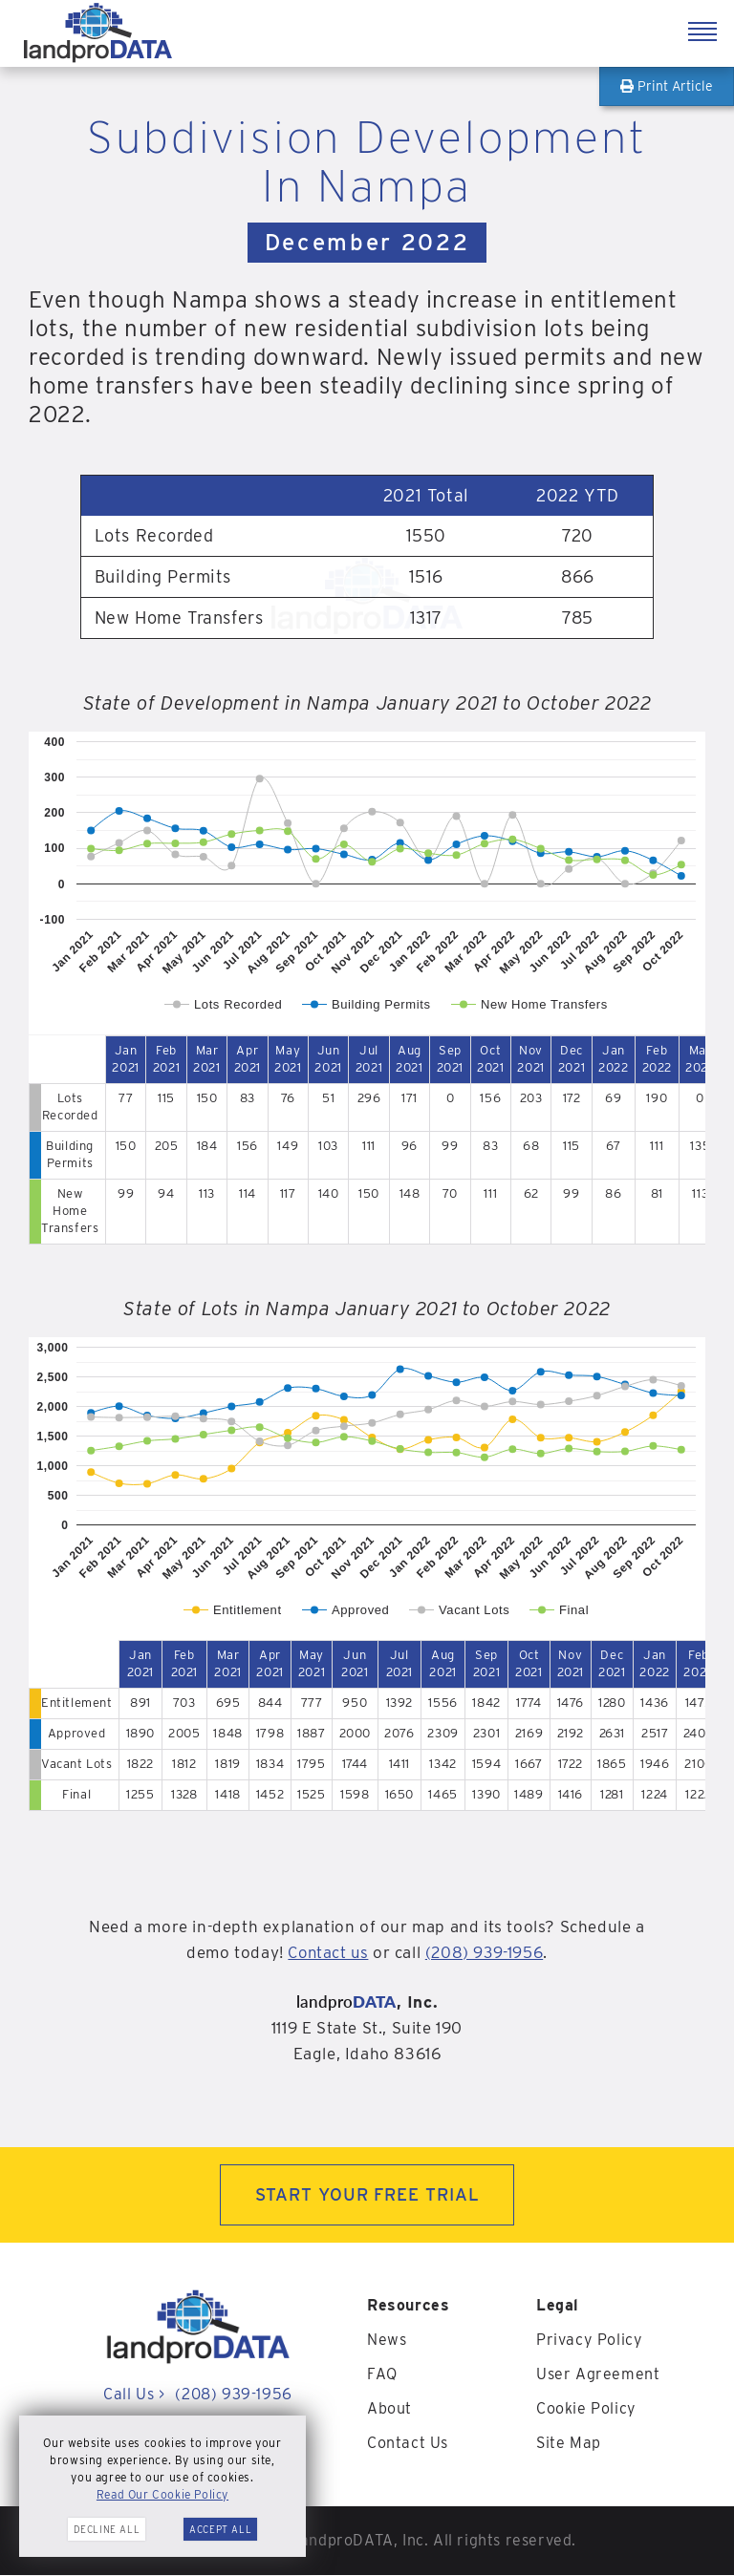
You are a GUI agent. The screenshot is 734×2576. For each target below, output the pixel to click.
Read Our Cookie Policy (162, 2494)
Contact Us (407, 2444)
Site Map (568, 2444)
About (389, 2409)
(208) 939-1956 (486, 1952)
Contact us (327, 1952)
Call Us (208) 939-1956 (197, 2395)
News (386, 2340)
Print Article (666, 86)
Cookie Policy (586, 2409)
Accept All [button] (220, 2529)
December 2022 (367, 242)
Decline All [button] (107, 2529)
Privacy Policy (589, 2340)
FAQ (382, 2375)
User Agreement (597, 2375)
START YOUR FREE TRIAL (367, 2195)
